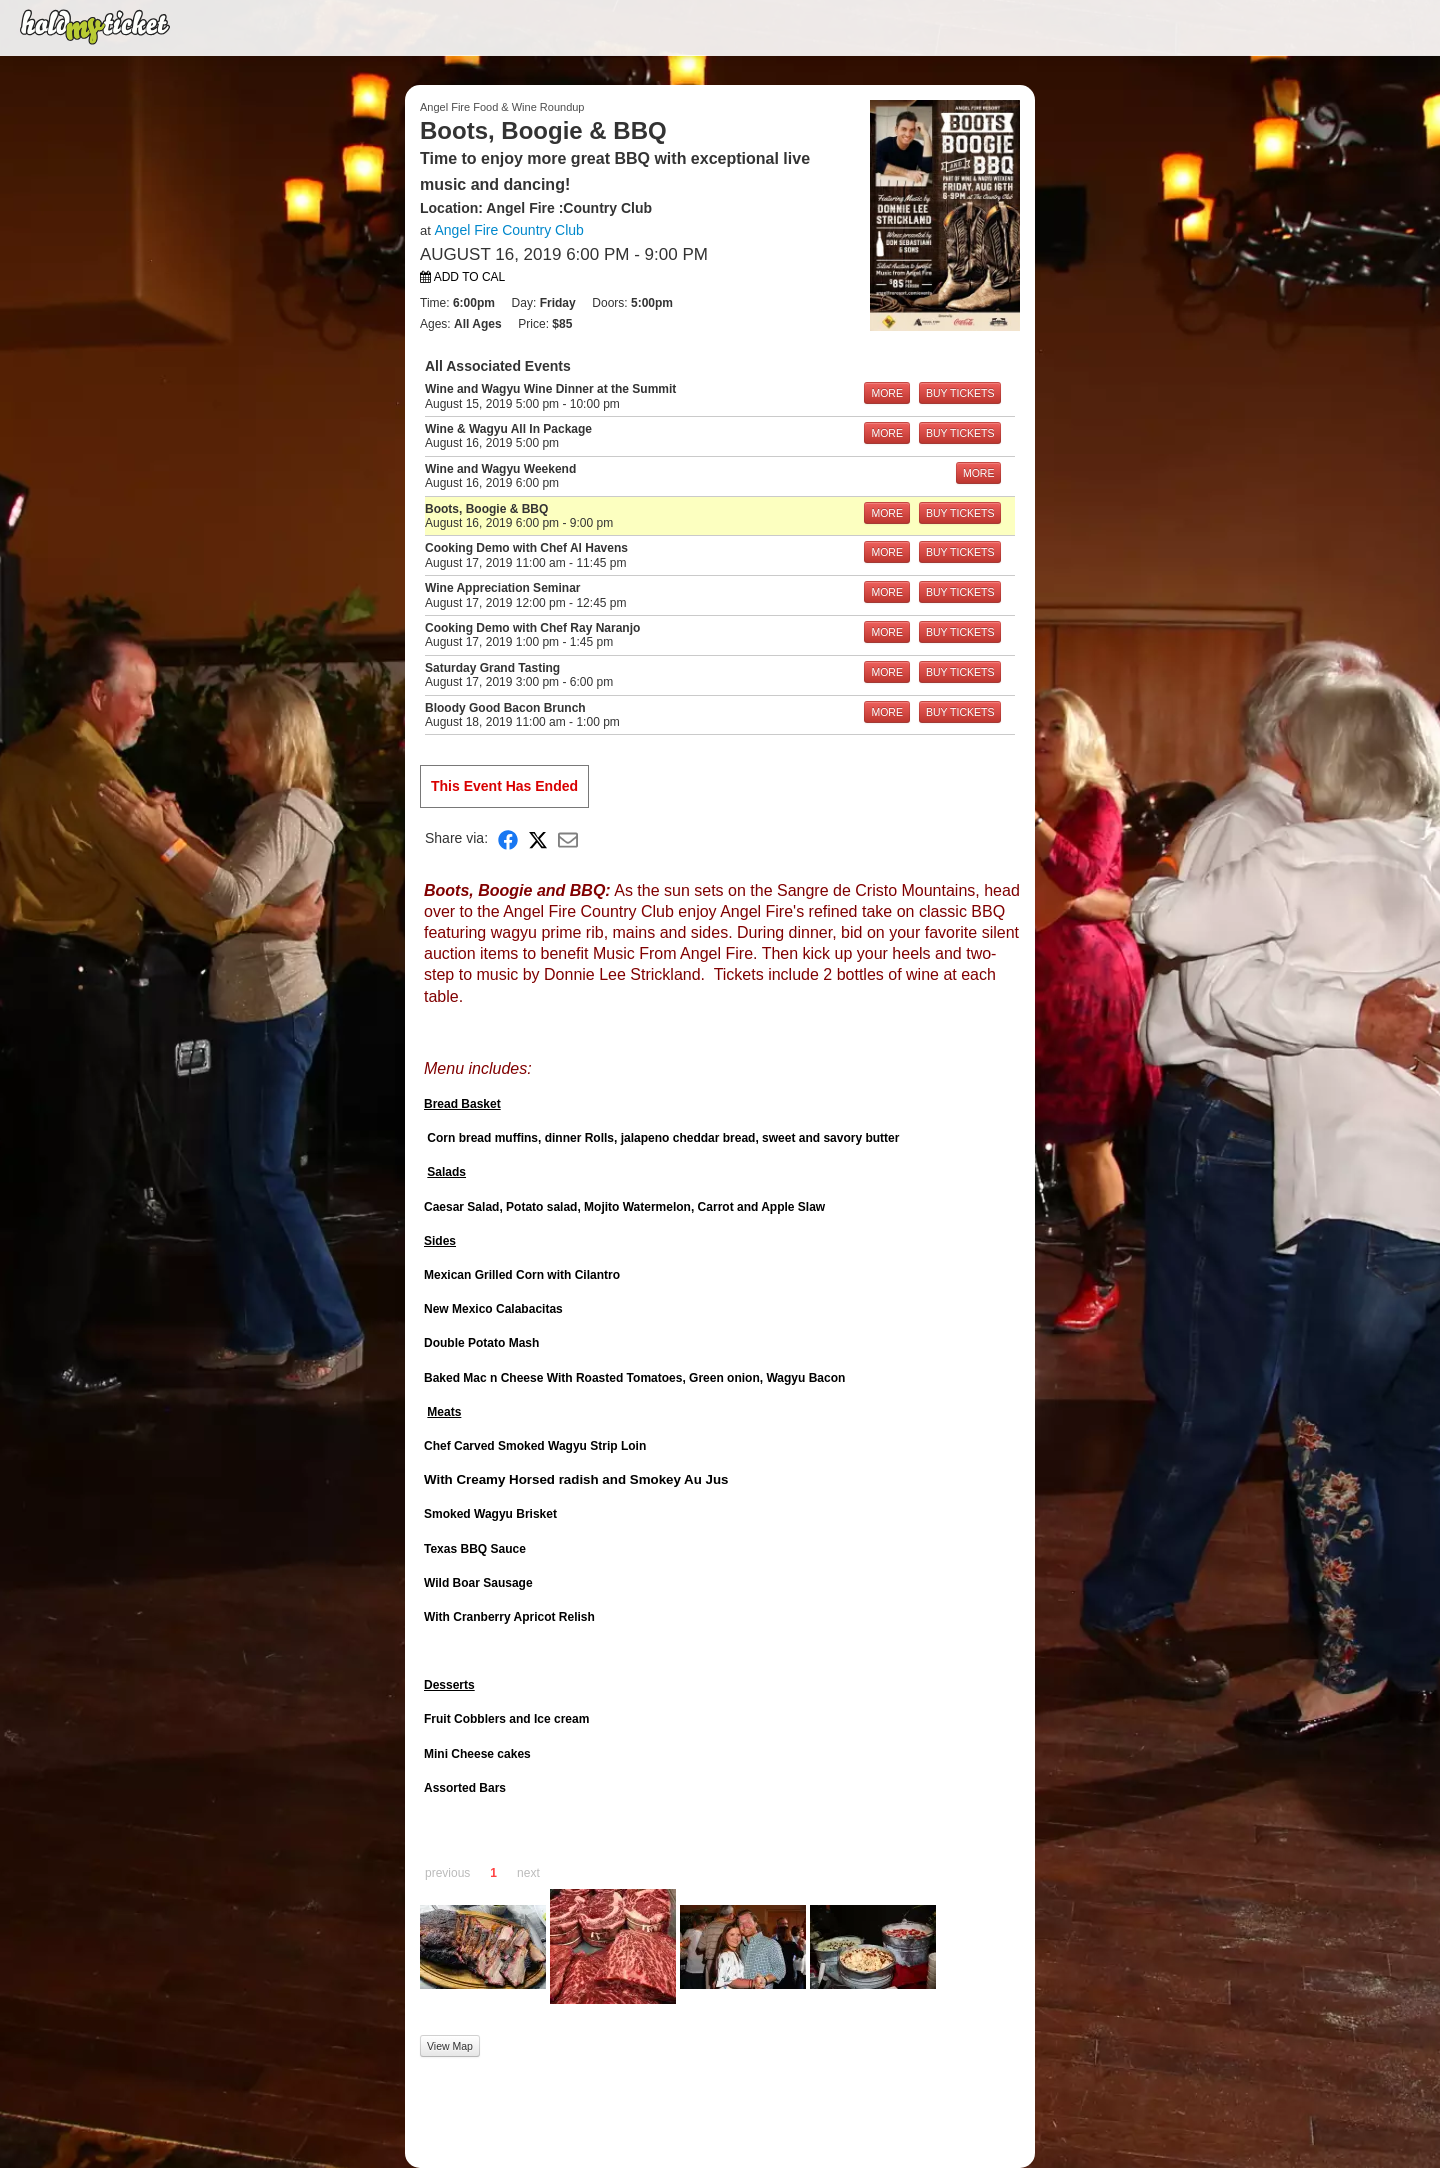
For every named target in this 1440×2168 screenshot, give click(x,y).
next (528, 1873)
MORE (887, 393)
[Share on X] (538, 838)
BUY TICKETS (960, 393)
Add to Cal (462, 277)
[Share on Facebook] (508, 838)
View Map (450, 2046)
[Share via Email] (568, 838)
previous (447, 1873)
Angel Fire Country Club (508, 230)
